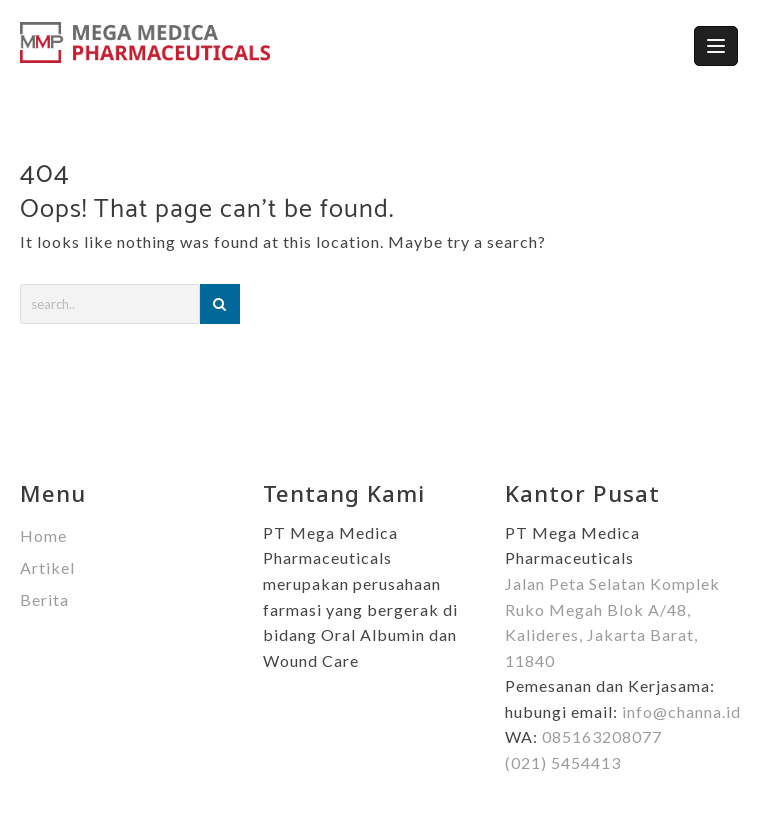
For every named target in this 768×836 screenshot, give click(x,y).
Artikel (47, 567)
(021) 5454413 (563, 762)
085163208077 (602, 736)
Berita (44, 599)
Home (43, 535)
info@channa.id (681, 711)
